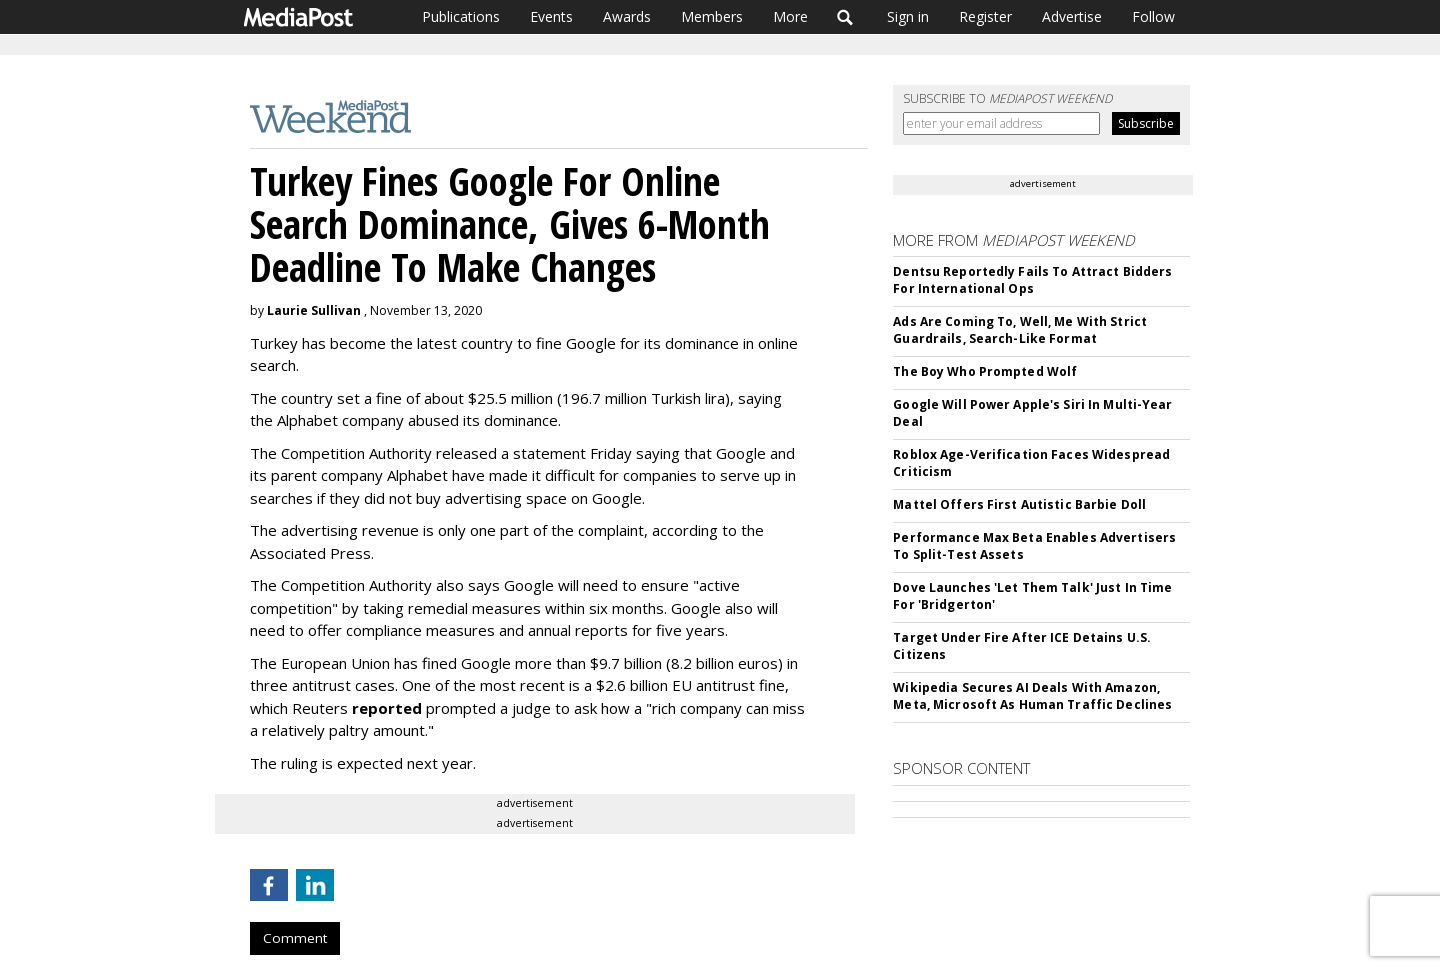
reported (387, 708)
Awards (627, 16)
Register (985, 16)
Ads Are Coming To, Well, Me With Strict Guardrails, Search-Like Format (1020, 330)
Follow (1153, 16)
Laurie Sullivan (314, 310)
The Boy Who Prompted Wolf (985, 371)
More (790, 16)
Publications (461, 16)
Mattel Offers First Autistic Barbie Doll (1019, 504)
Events (551, 16)
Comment (295, 938)
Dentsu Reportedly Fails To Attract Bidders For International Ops (1032, 280)
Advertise (1072, 16)
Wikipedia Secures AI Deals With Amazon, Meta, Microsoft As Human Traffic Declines (1032, 696)
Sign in (908, 16)
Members (712, 16)
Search (845, 17)
